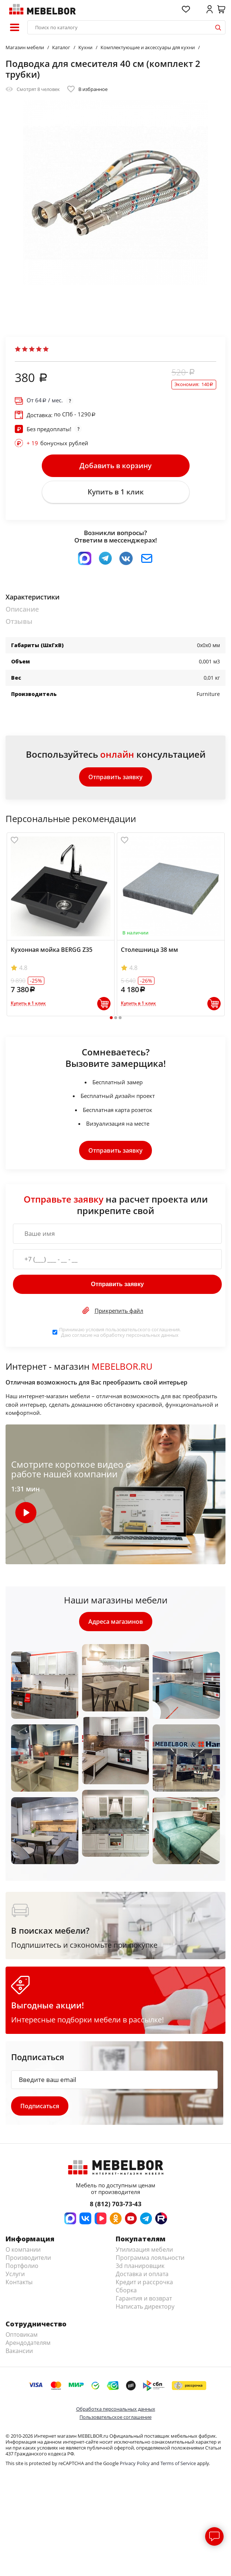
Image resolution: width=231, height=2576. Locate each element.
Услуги (15, 2274)
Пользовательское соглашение (115, 2417)
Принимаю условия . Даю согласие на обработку (120, 1332)
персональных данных (152, 1335)
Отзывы (19, 621)
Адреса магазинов (115, 1621)
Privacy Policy (135, 2463)
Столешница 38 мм (149, 950)
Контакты (19, 2282)
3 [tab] (120, 1017)
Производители (28, 2258)
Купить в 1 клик (116, 492)
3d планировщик (140, 2266)
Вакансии (19, 2351)
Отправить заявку (115, 777)
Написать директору (145, 2306)
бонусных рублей (57, 443)
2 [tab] (115, 1017)
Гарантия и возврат (144, 2298)
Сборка (126, 2290)
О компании (23, 2249)
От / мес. (45, 400)
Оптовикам (22, 2334)
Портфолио (22, 2266)
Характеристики (33, 597)
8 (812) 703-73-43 (116, 2204)
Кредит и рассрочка (144, 2282)
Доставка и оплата (142, 2274)
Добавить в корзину (115, 465)
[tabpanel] (61, 924)
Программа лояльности (150, 2258)
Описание (22, 609)
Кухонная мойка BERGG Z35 (51, 950)
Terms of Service (178, 2463)
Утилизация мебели (144, 2249)
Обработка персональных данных (115, 2409)
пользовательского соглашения (142, 1329)
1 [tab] (111, 1017)
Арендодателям (28, 2343)
